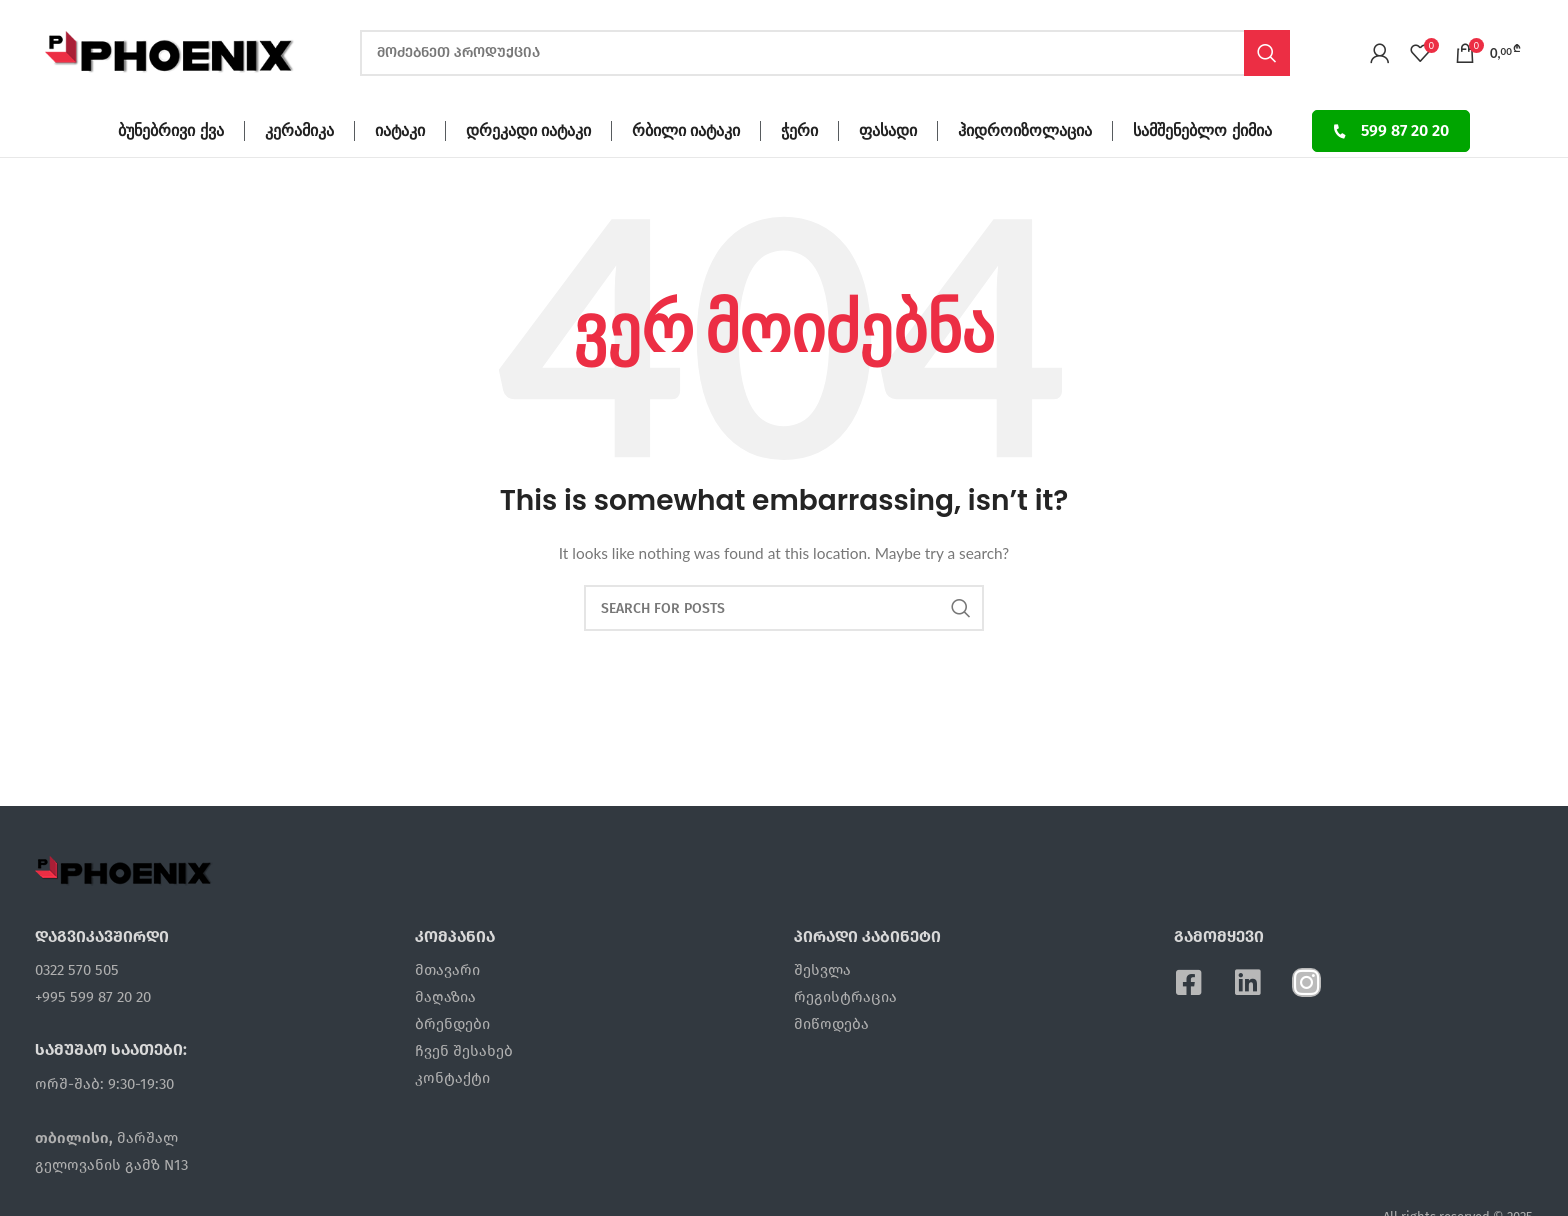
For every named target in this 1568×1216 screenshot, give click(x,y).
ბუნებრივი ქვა (170, 130)
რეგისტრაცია (845, 997)
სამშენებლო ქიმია (1202, 130)
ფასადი (888, 130)
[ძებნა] (824, 53)
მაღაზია (445, 997)
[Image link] (124, 869)
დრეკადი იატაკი (528, 130)
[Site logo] (170, 50)
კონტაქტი (452, 1078)
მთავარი (447, 970)
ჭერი (799, 130)
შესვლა (822, 970)
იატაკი (400, 130)
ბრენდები (452, 1024)
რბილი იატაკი (686, 130)
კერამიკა (299, 130)
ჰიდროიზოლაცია (1025, 130)
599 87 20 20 (1390, 130)
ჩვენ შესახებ (464, 1051)
